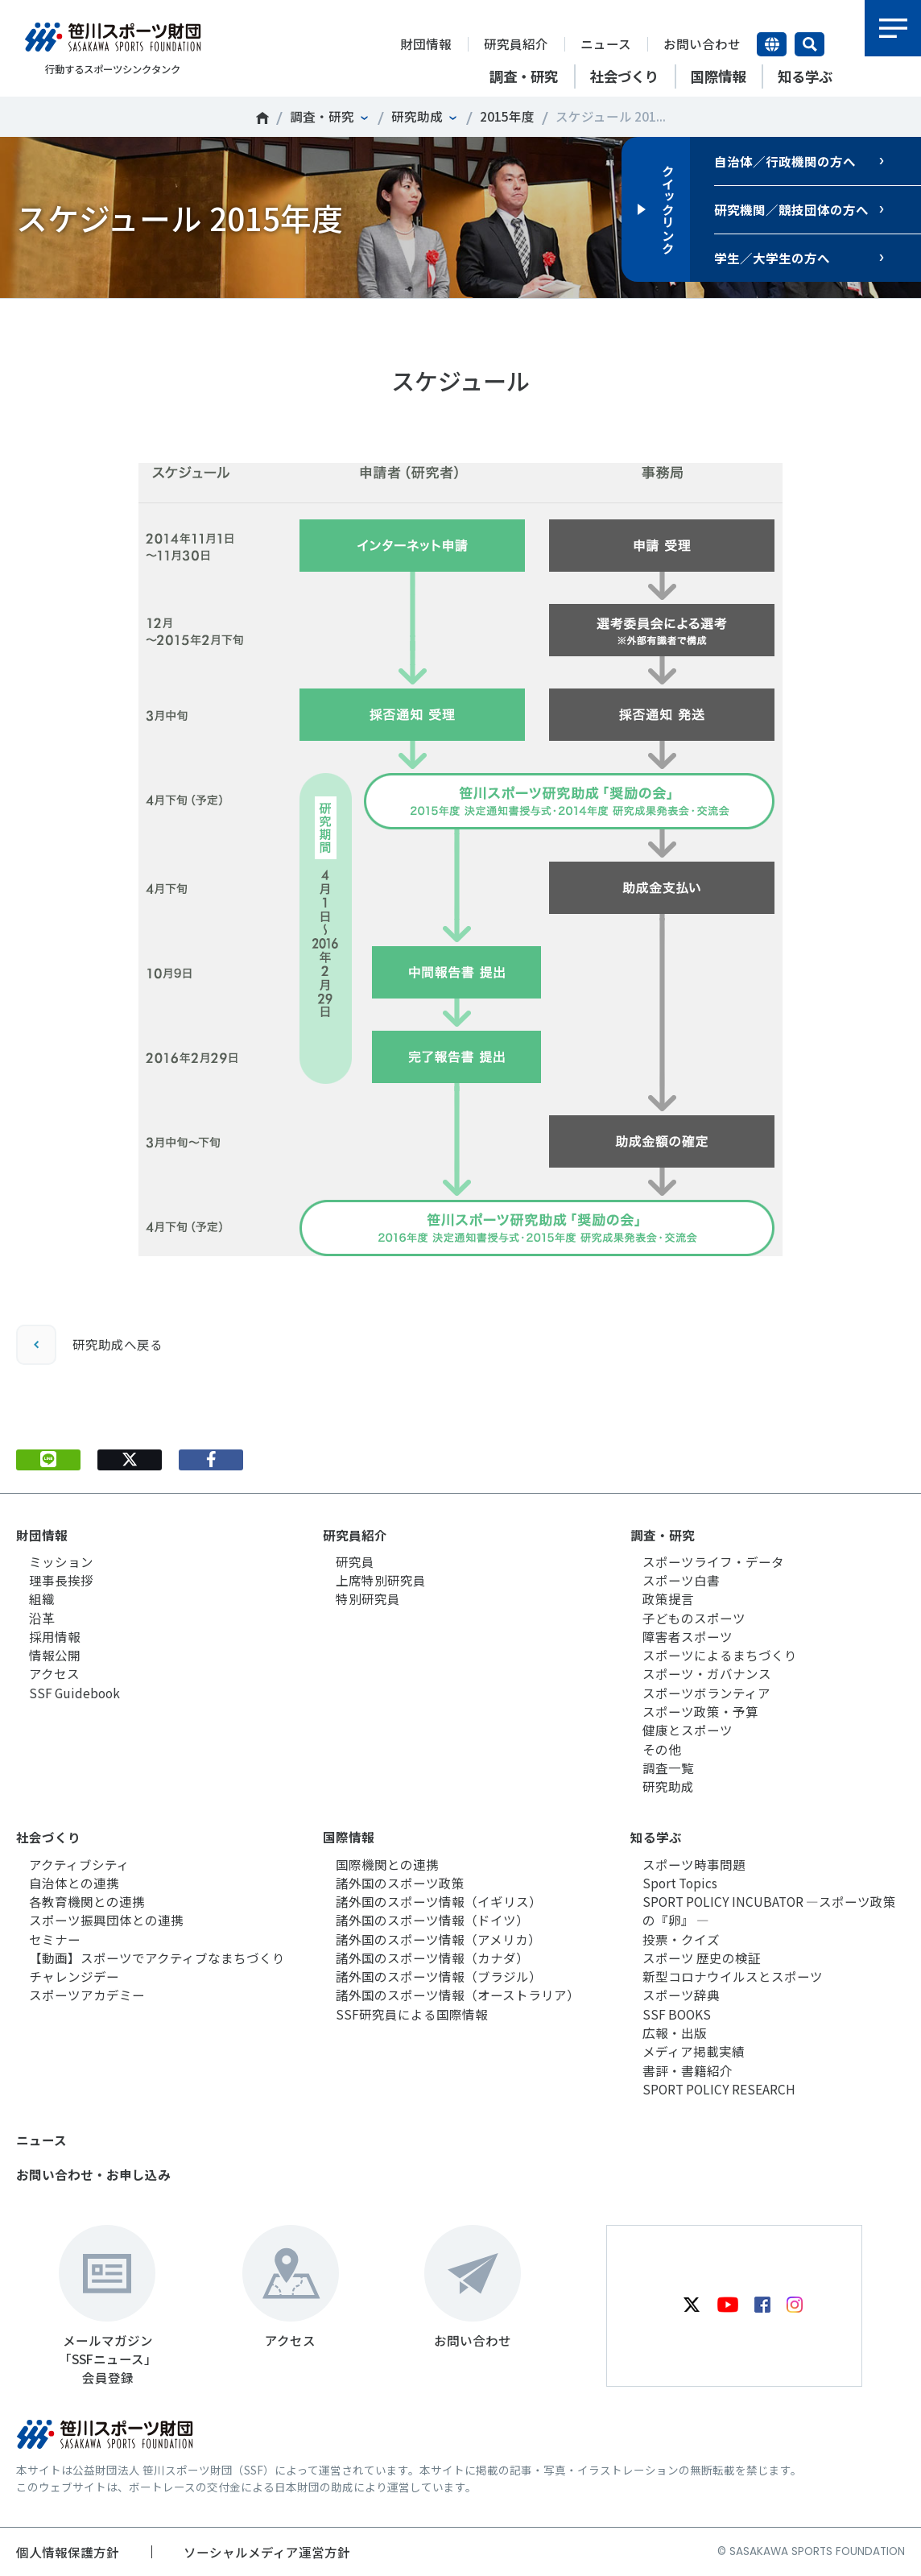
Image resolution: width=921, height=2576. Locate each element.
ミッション (61, 1561)
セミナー (55, 1939)
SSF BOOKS (676, 2014)
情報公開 (55, 1655)
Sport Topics (679, 1883)
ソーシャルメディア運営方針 (267, 2552)
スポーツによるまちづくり (719, 1655)
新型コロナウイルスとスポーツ (732, 1976)
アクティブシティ (79, 1864)
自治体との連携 (74, 1883)
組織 (42, 1598)
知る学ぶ (656, 1837)
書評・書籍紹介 (687, 2070)
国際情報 (348, 1837)
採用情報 (55, 1636)
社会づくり (48, 1837)
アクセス (54, 1673)
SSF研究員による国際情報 (412, 2014)
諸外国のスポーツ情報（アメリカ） (438, 1939)
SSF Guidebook (74, 1692)
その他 (661, 1749)
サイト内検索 (809, 44)
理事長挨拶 (61, 1580)
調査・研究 (322, 116)
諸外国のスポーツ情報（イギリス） (439, 1901)
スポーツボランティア (706, 1692)
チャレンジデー (74, 1976)
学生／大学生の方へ (772, 258)
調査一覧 (668, 1767)
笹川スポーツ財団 (262, 118)
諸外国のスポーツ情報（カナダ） (432, 1957)
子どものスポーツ (693, 1618)
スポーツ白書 (681, 1580)
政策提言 (668, 1598)
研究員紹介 (516, 43)
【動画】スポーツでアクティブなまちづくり (157, 1957)
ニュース (605, 43)
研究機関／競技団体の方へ (791, 209)
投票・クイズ (681, 1939)
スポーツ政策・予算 (700, 1711)
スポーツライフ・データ (713, 1561)
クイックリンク (668, 209)
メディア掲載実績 (693, 2051)
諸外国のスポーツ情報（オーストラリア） (458, 1994)
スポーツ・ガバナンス (706, 1673)
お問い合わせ (702, 43)
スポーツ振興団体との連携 (106, 1920)
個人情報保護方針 (67, 2552)
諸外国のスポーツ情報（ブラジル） (439, 1976)
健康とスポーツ (687, 1730)
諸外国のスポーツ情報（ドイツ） (432, 1920)
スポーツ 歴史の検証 (701, 1957)
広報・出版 (674, 2032)
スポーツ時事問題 (693, 1864)
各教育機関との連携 (87, 1901)
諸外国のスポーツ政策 (400, 1883)
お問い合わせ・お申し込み (93, 2174)
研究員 (355, 1561)
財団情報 (426, 43)
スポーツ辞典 (681, 1994)
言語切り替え (772, 44)
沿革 (42, 1618)
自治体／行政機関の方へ (785, 161)
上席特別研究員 (381, 1580)
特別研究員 (368, 1598)
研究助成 (417, 116)
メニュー (893, 28)
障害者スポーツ (687, 1636)
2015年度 (507, 116)
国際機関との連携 (387, 1864)
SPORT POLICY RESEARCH (718, 2089)
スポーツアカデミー (87, 1994)
